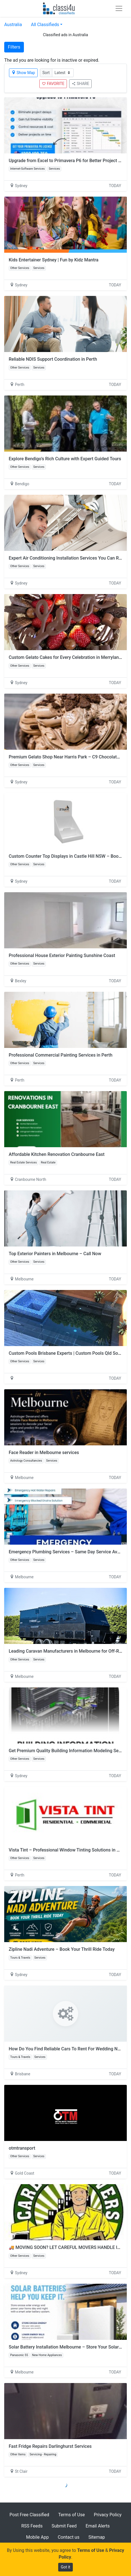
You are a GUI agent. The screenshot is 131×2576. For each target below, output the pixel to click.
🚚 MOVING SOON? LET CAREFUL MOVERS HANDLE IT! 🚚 (68, 2247)
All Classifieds (45, 24)
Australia (13, 24)
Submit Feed (63, 2526)
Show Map (23, 72)
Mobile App (37, 2537)
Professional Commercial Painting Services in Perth (60, 1055)
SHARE (80, 83)
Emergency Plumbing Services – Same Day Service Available (69, 1551)
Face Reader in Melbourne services (44, 1452)
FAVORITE (53, 83)
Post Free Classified (29, 2514)
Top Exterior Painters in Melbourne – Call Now (55, 1253)
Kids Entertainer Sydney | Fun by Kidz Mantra (53, 260)
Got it (65, 2567)
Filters (14, 47)
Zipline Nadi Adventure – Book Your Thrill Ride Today (62, 1949)
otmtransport (22, 2148)
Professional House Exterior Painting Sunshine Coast (62, 955)
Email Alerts (98, 2526)
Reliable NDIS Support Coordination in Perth (53, 359)
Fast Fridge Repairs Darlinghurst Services (50, 2446)
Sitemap (96, 2537)
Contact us (68, 2537)
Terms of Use (71, 2514)
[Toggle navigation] (119, 8)
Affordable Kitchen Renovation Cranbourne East (57, 1154)
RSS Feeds (32, 2526)
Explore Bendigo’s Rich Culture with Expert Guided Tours (65, 458)
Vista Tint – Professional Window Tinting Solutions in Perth (68, 1850)
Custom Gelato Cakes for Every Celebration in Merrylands (66, 657)
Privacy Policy (108, 2514)
